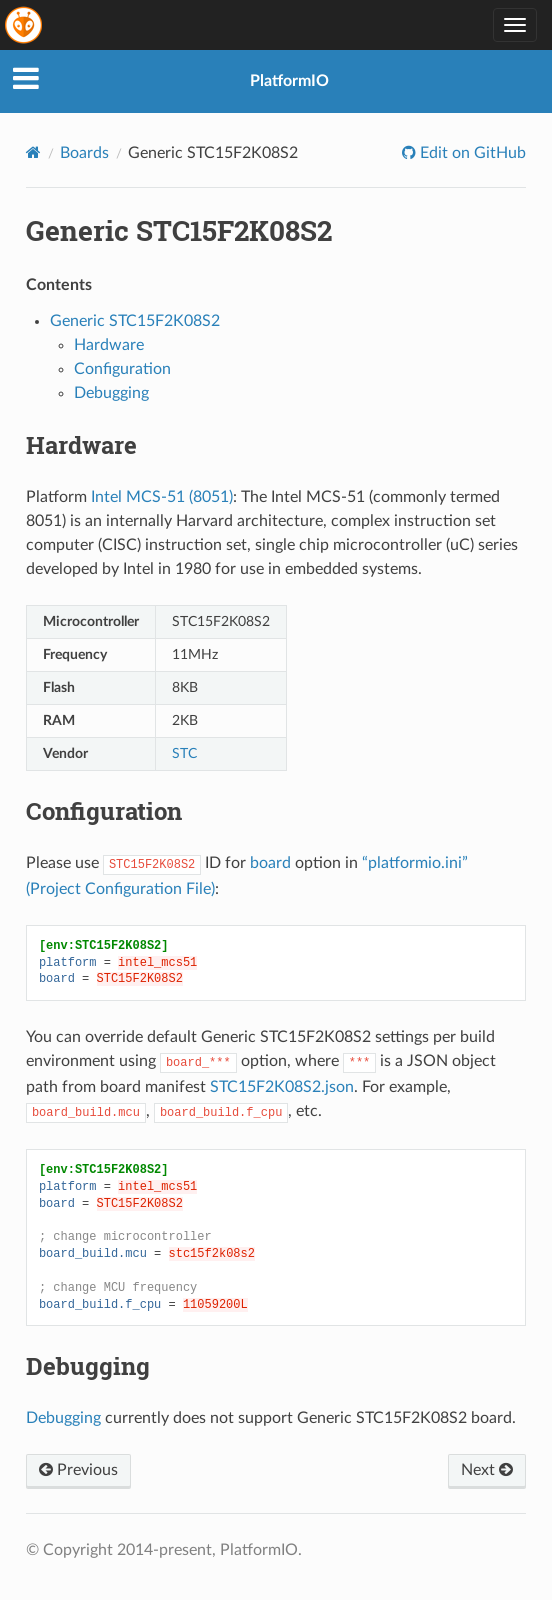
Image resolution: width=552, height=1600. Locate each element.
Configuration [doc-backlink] (104, 811)
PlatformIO (289, 81)
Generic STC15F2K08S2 (135, 321)
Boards (84, 153)
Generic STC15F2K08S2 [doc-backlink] (179, 230)
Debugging (111, 393)
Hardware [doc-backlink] (81, 445)
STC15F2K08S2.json (282, 1087)
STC (184, 753)
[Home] (33, 152)
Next (487, 1470)
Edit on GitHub (471, 153)
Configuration (122, 369)
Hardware (109, 345)
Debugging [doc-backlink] (88, 1366)
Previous (78, 1470)
